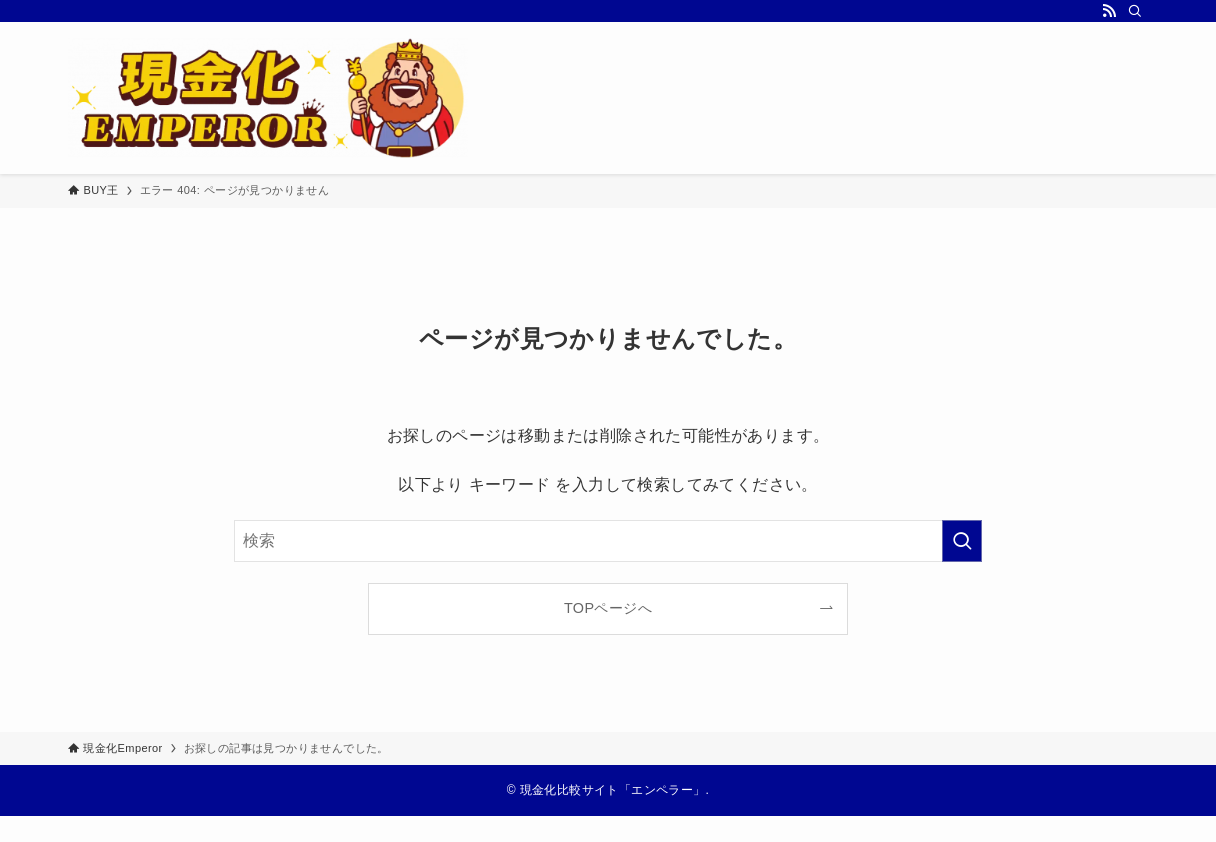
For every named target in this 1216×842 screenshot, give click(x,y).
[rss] (1109, 11)
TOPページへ (608, 608)
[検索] (1135, 11)
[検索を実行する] (962, 541)
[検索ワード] (608, 541)
